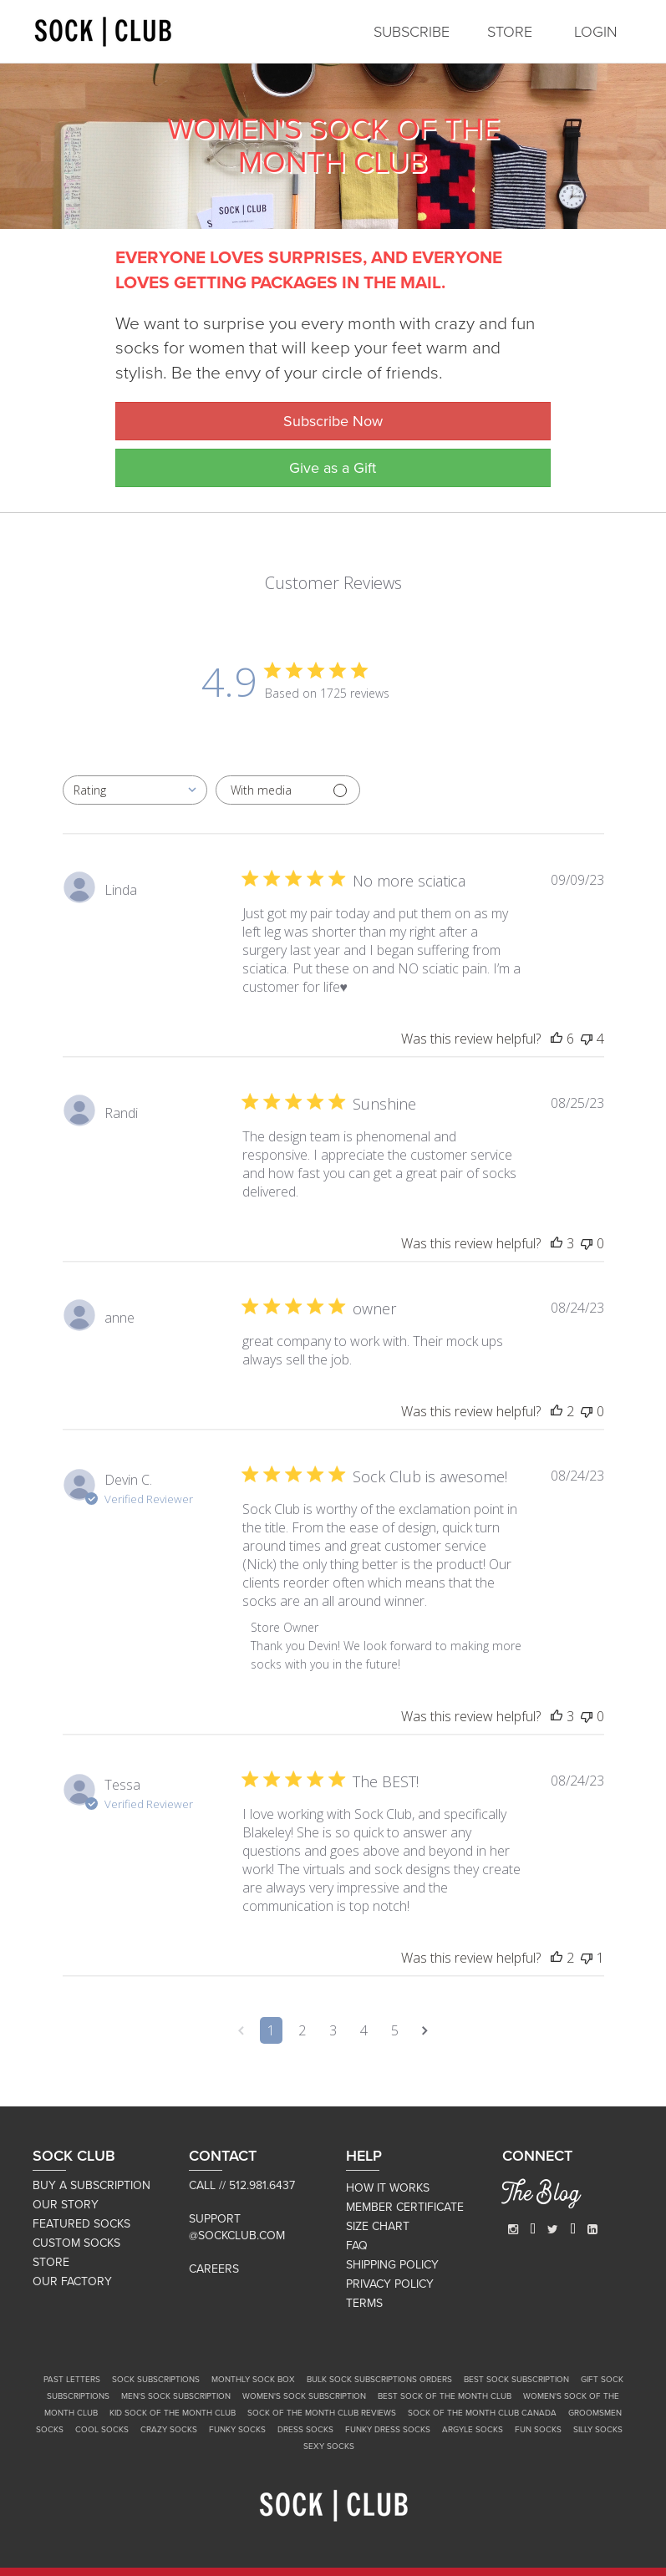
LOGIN (596, 32)
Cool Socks (102, 2430)
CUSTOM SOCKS (76, 2243)
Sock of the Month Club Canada (482, 2413)
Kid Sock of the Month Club (172, 2413)
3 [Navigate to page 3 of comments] (333, 2030)
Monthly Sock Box (253, 2380)
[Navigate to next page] (424, 2030)
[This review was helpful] (556, 1038)
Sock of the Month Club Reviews (321, 2413)
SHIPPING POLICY (392, 2265)
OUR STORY (66, 2204)
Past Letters (71, 2380)
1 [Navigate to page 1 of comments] (271, 2030)
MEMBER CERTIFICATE (405, 2207)
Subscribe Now (333, 421)
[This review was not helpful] (586, 1038)
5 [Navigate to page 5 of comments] (395, 2030)
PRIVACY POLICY (390, 2284)
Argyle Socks (472, 2430)
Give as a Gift (332, 468)
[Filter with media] (288, 790)
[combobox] (135, 790)
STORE (509, 32)
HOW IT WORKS (388, 2188)
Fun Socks (538, 2430)
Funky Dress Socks (387, 2430)
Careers (214, 2269)
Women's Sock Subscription (304, 2396)
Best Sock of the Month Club (444, 2396)
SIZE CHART (377, 2226)
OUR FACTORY (72, 2281)
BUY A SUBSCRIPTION (91, 2185)
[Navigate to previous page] (241, 2030)
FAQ (357, 2245)
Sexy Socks (328, 2446)
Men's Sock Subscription (176, 2396)
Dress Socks (305, 2430)
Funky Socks (237, 2430)
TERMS (364, 2303)
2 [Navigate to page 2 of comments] (302, 2030)
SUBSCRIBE (412, 32)
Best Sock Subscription (516, 2380)
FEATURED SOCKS (81, 2224)
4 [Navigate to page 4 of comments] (364, 2030)
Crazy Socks (168, 2430)
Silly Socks (598, 2430)
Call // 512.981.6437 (242, 2185)
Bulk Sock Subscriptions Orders (379, 2380)
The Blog (541, 2196)
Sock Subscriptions (156, 2380)
